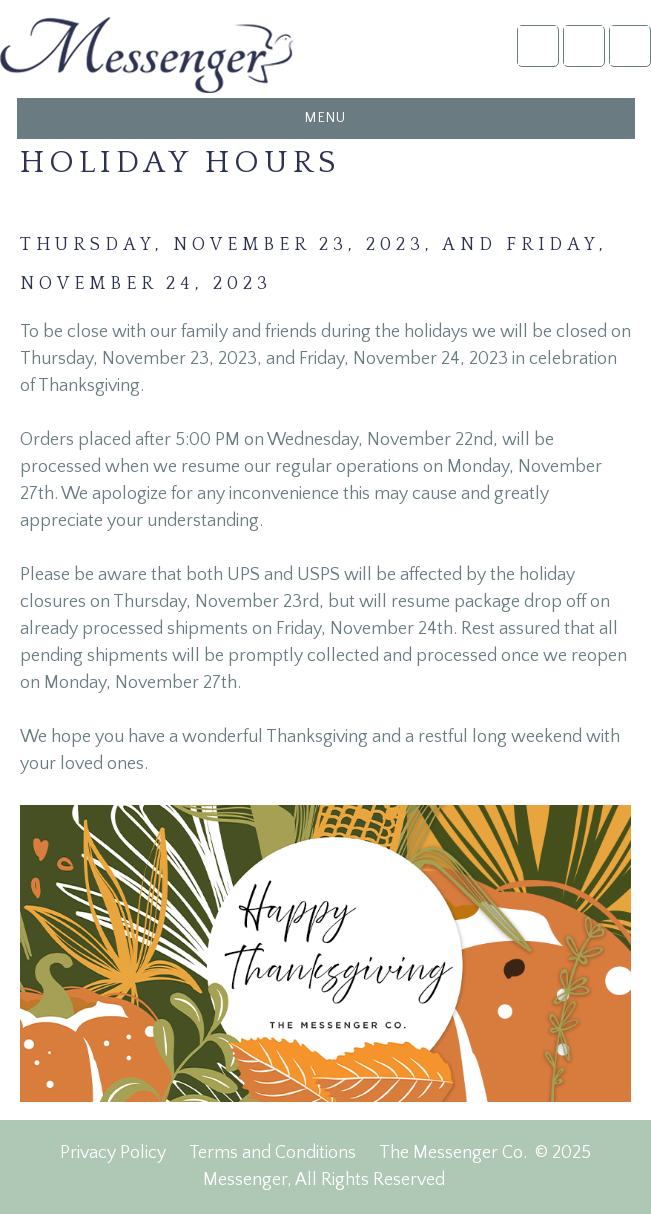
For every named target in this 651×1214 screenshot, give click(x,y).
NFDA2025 (583, 45)
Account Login (537, 45)
